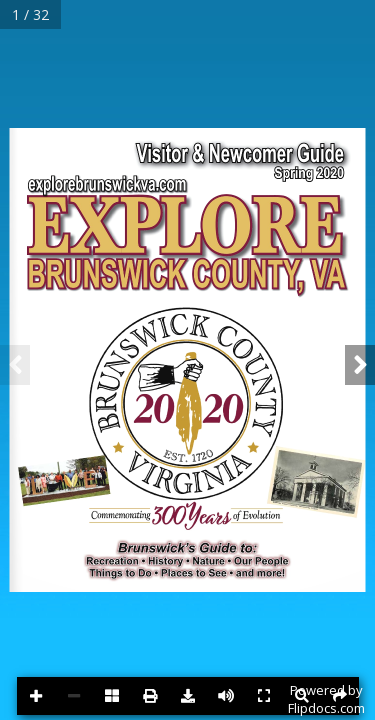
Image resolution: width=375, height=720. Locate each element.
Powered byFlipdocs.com (326, 699)
